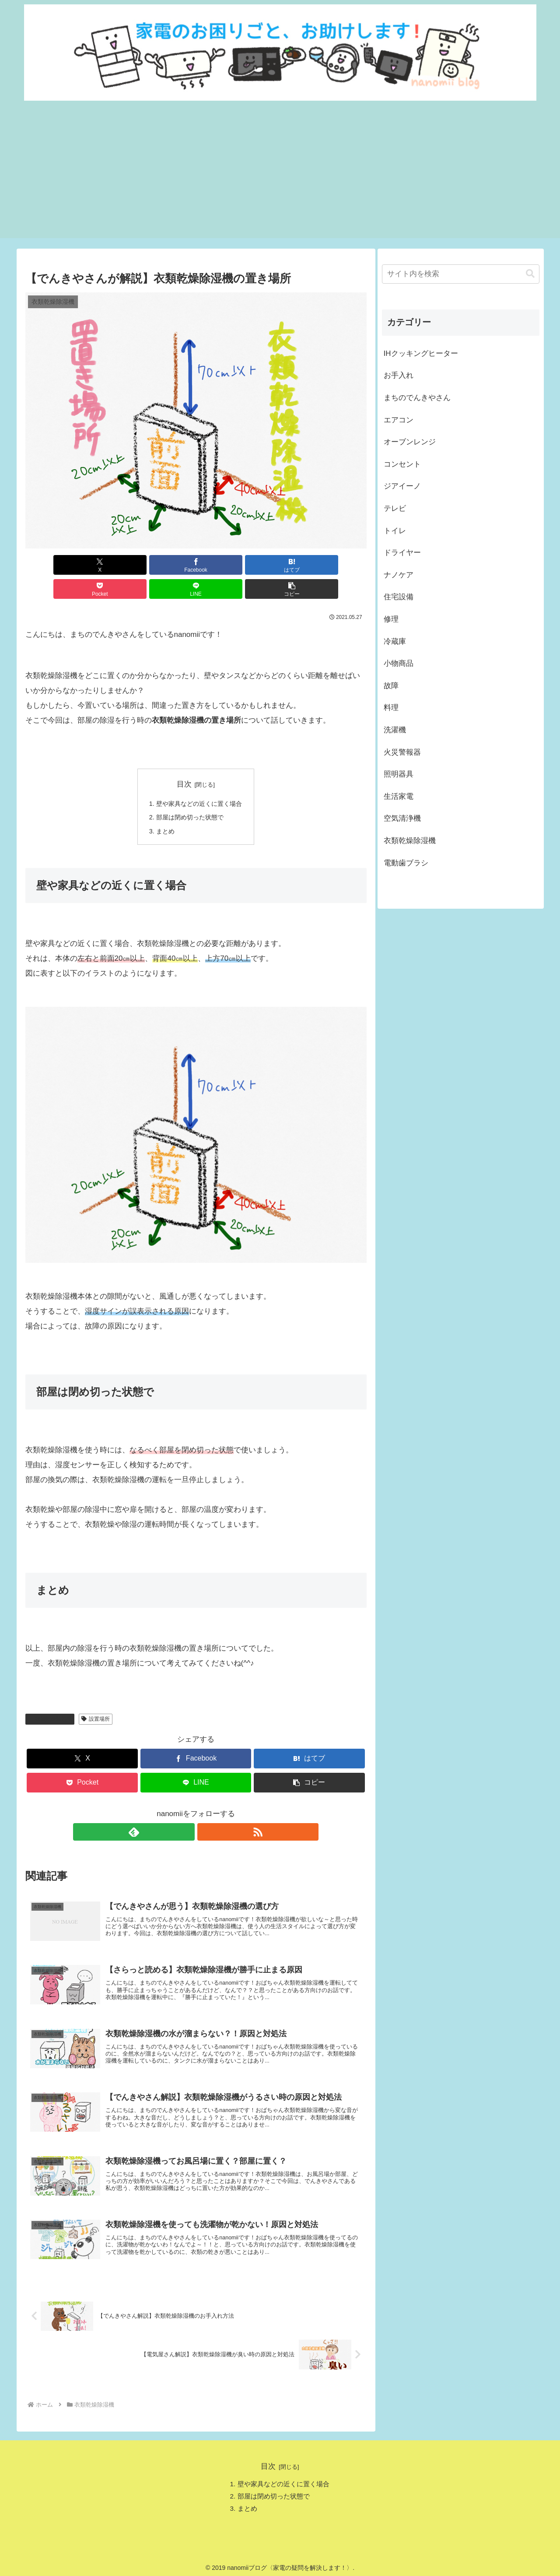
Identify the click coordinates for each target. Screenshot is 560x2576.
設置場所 (95, 1697)
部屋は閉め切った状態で (189, 794)
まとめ (163, 809)
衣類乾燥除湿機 (50, 1697)
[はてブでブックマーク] (167, 565)
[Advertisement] (280, 177)
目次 (184, 760)
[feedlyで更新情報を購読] (186, 1810)
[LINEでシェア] (282, 565)
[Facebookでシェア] (110, 565)
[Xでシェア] (52, 565)
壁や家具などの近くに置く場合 (199, 780)
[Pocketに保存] (224, 565)
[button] (339, 565)
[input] (460, 274)
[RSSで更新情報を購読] (206, 1810)
